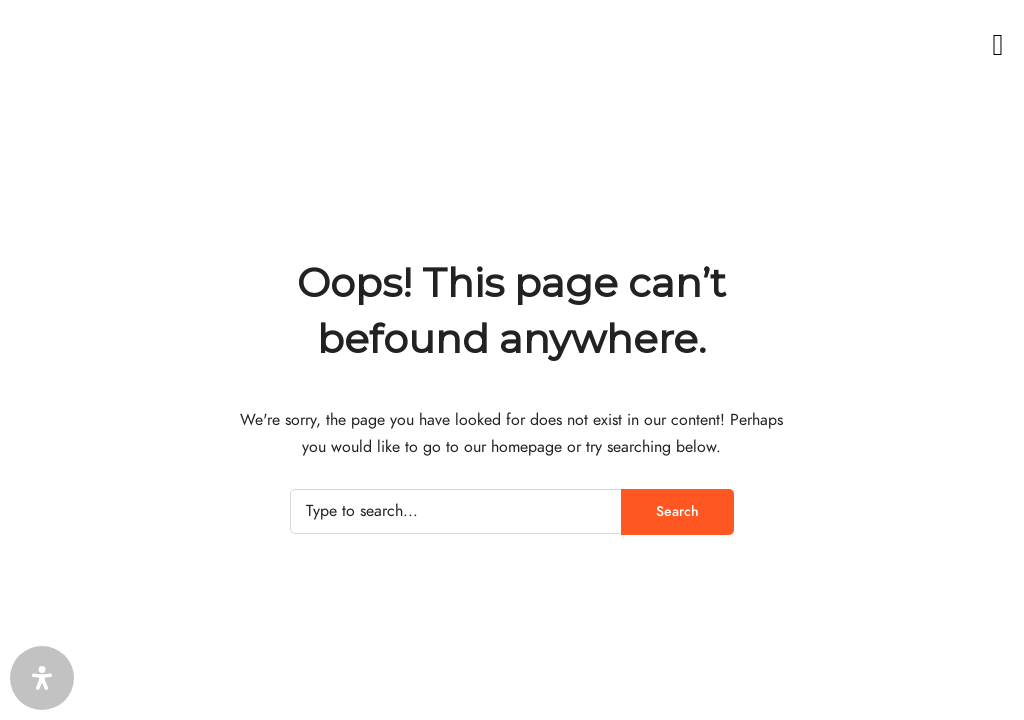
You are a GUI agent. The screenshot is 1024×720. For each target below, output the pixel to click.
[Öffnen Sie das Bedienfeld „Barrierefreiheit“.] (42, 678)
